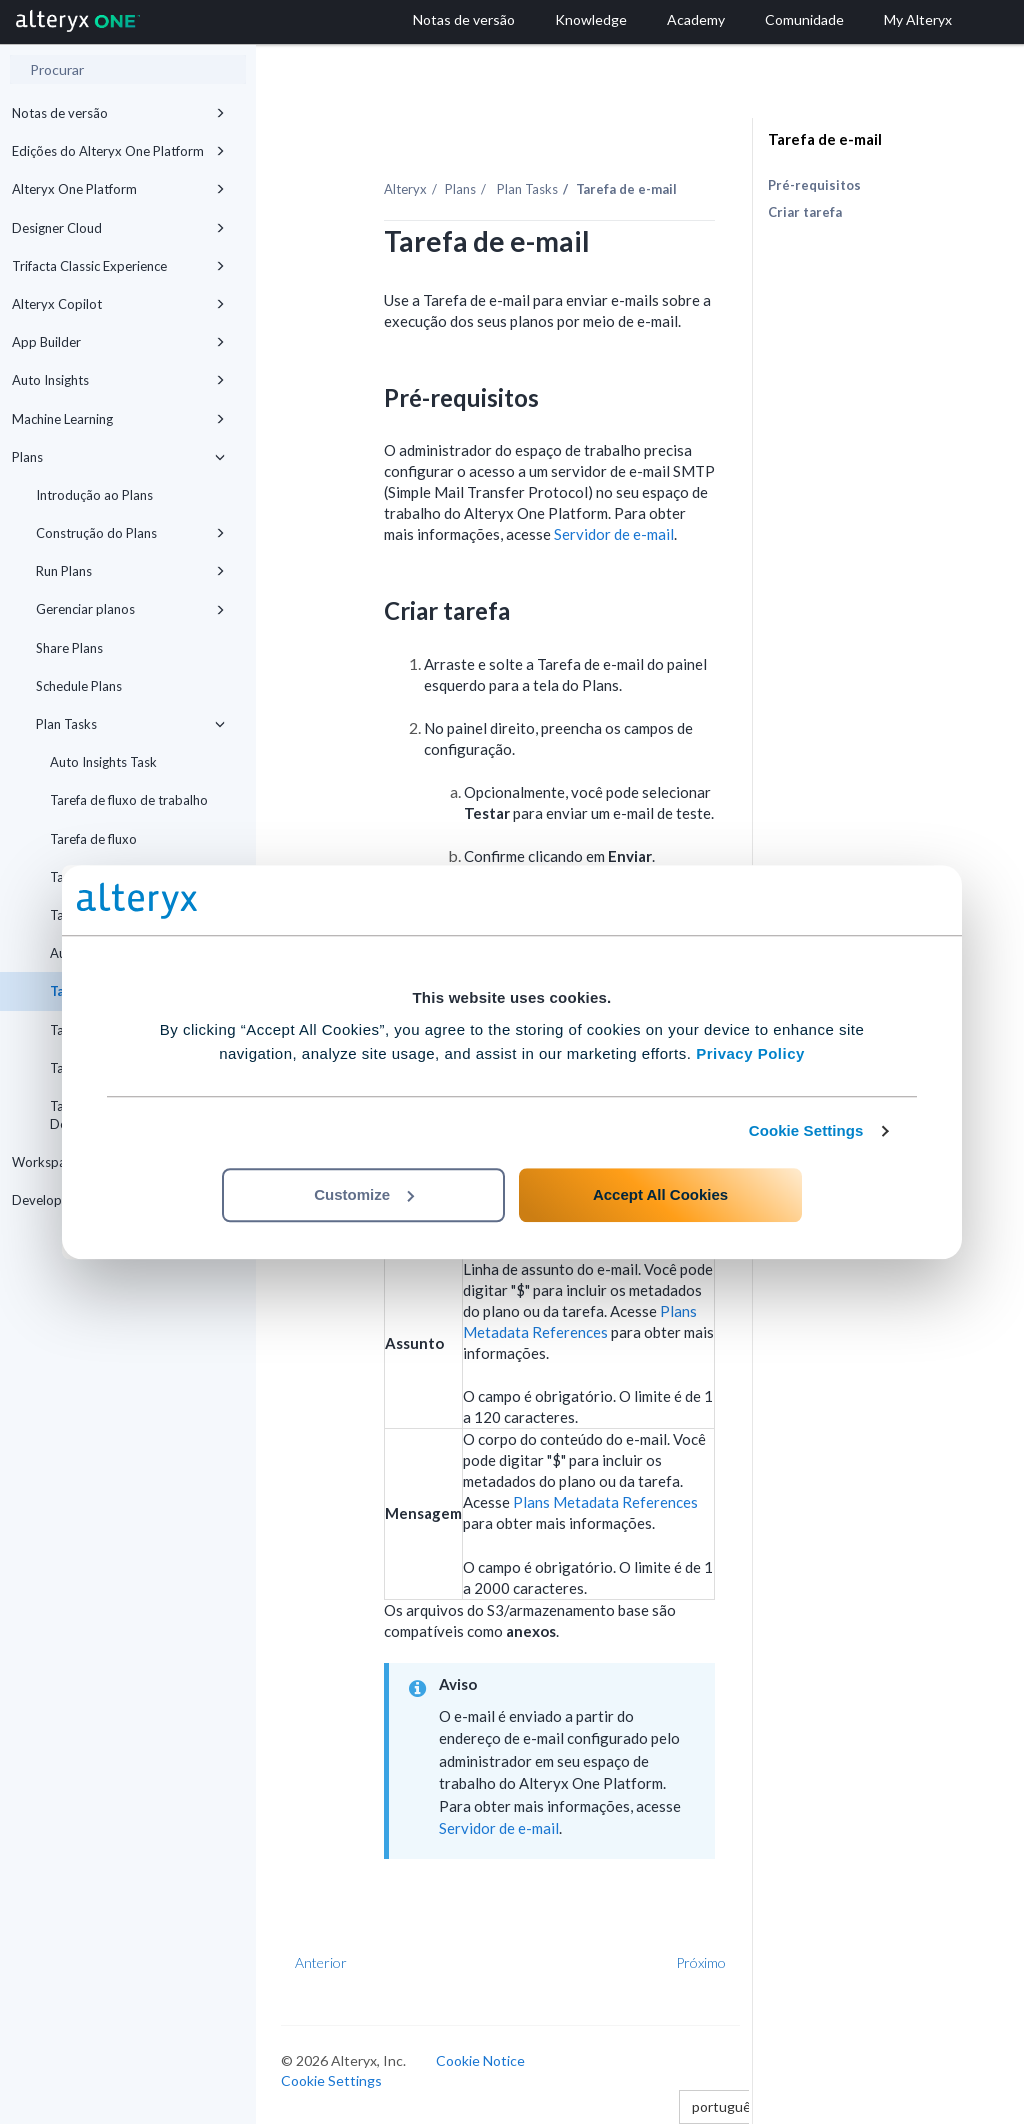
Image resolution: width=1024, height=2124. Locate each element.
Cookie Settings (806, 1130)
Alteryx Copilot (118, 304)
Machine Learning (118, 419)
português (730, 2106)
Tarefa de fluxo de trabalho (129, 800)
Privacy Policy (750, 1053)
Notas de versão (118, 113)
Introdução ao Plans (94, 495)
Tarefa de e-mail (825, 139)
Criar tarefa (805, 212)
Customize (364, 1194)
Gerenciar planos (130, 609)
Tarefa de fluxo (93, 839)
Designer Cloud (118, 228)
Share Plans (69, 648)
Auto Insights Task (103, 762)
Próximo (701, 1962)
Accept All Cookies (660, 1194)
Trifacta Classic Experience (118, 266)
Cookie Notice (480, 2060)
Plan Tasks (130, 724)
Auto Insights (118, 380)
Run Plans (130, 571)
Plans (118, 457)
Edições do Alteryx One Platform (118, 151)
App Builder (118, 342)
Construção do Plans (130, 533)
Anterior (321, 1962)
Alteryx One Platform (118, 189)
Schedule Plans (79, 686)
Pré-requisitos (814, 185)
